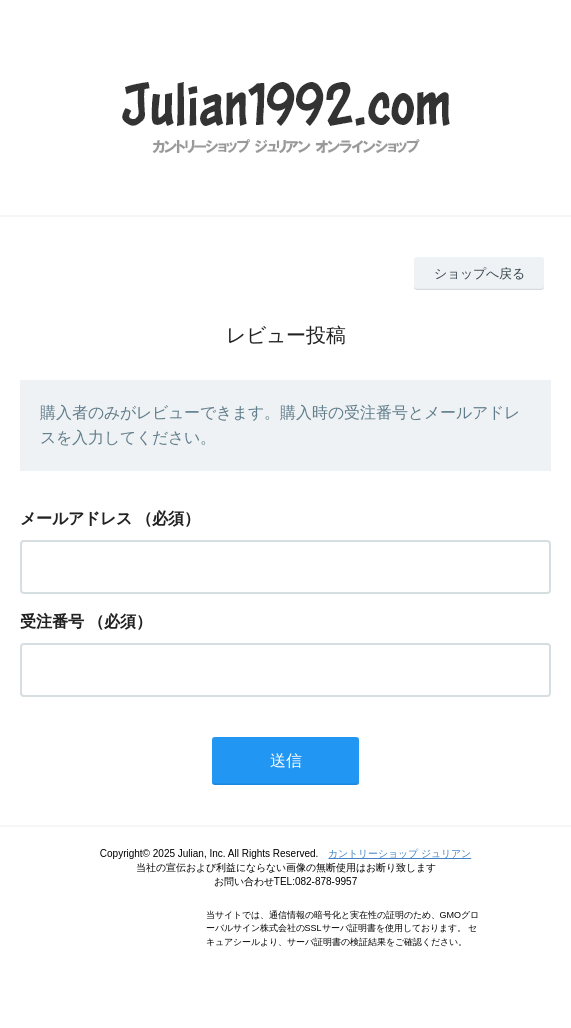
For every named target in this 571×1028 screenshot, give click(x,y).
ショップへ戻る (479, 273)
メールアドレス (76, 518)
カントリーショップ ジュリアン (399, 853)
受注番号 (52, 621)
